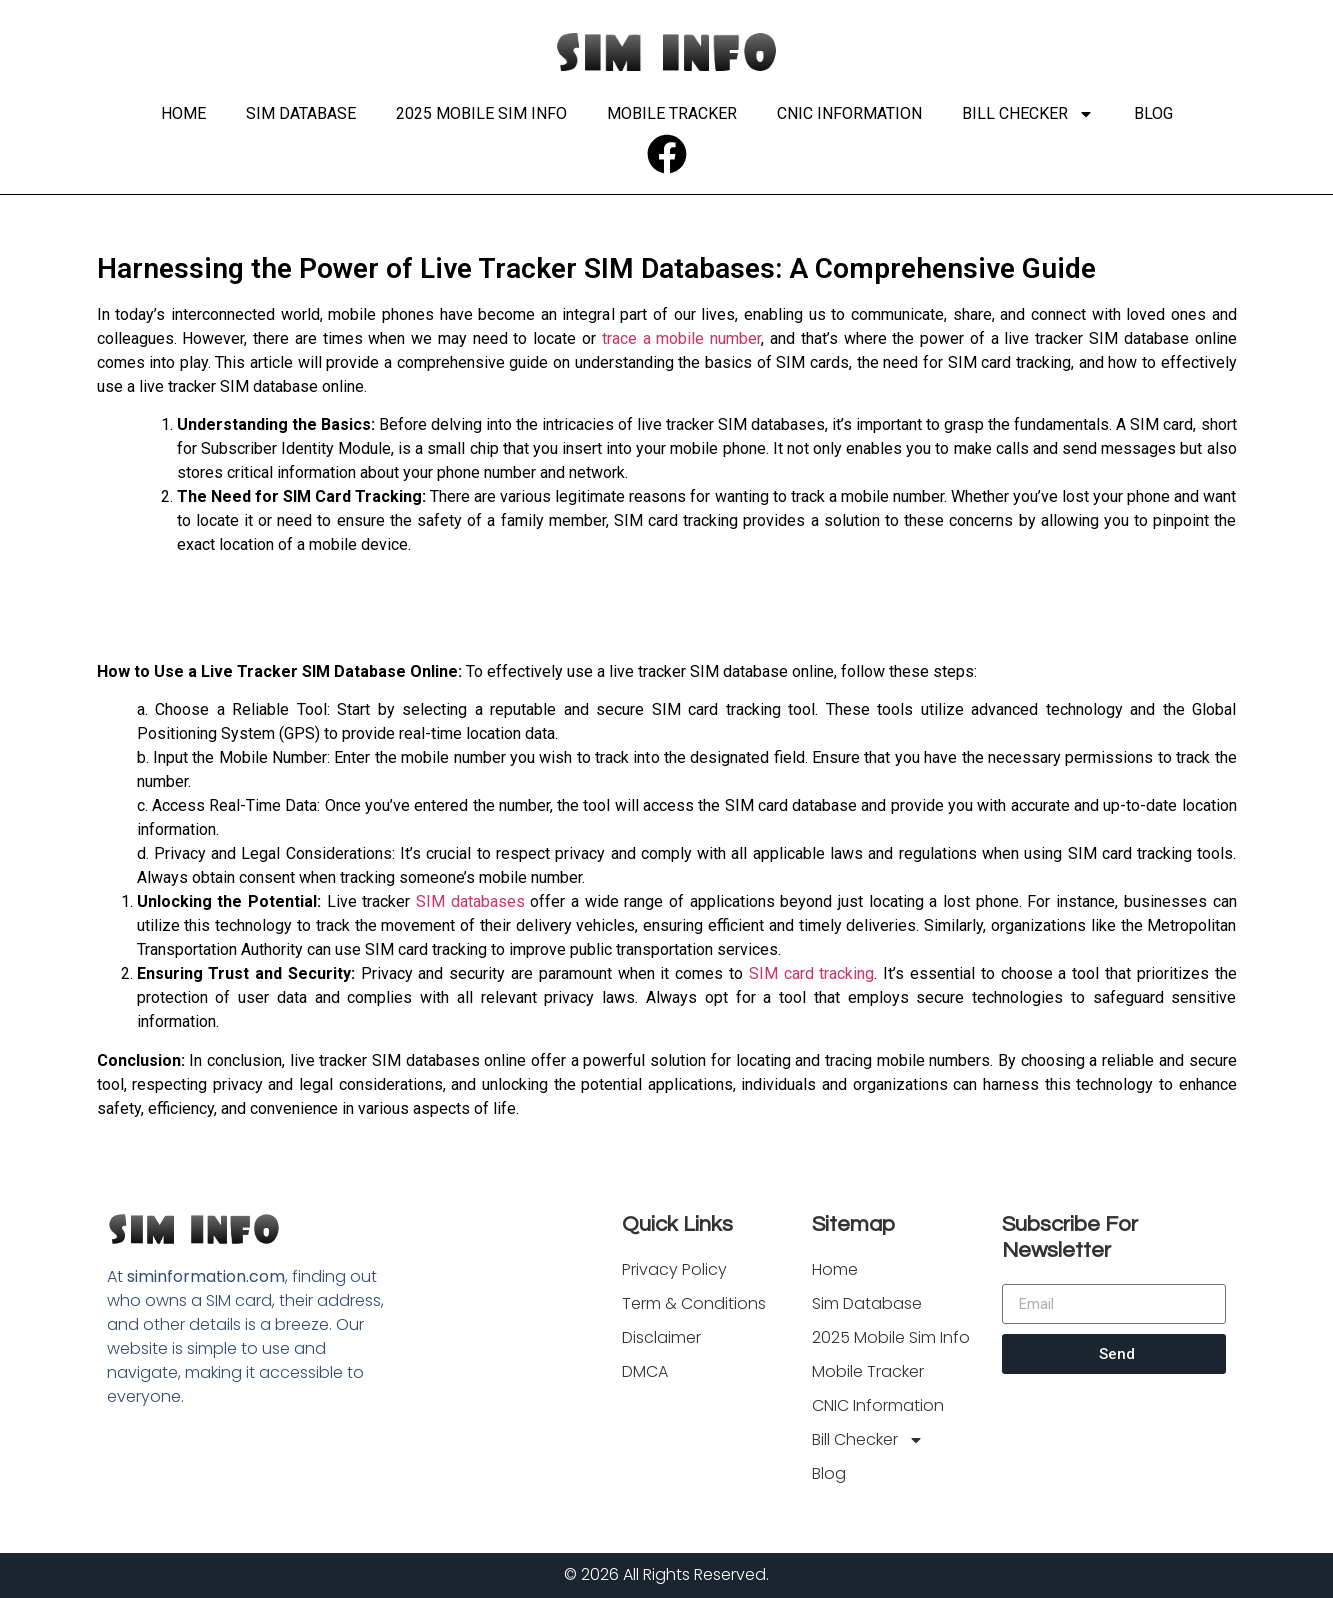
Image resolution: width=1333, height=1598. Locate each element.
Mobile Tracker (672, 113)
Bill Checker (1028, 114)
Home (183, 113)
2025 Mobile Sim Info (481, 113)
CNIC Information (849, 113)
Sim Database (301, 113)
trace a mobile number (681, 338)
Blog (1153, 113)
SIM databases (470, 901)
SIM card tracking (812, 973)
